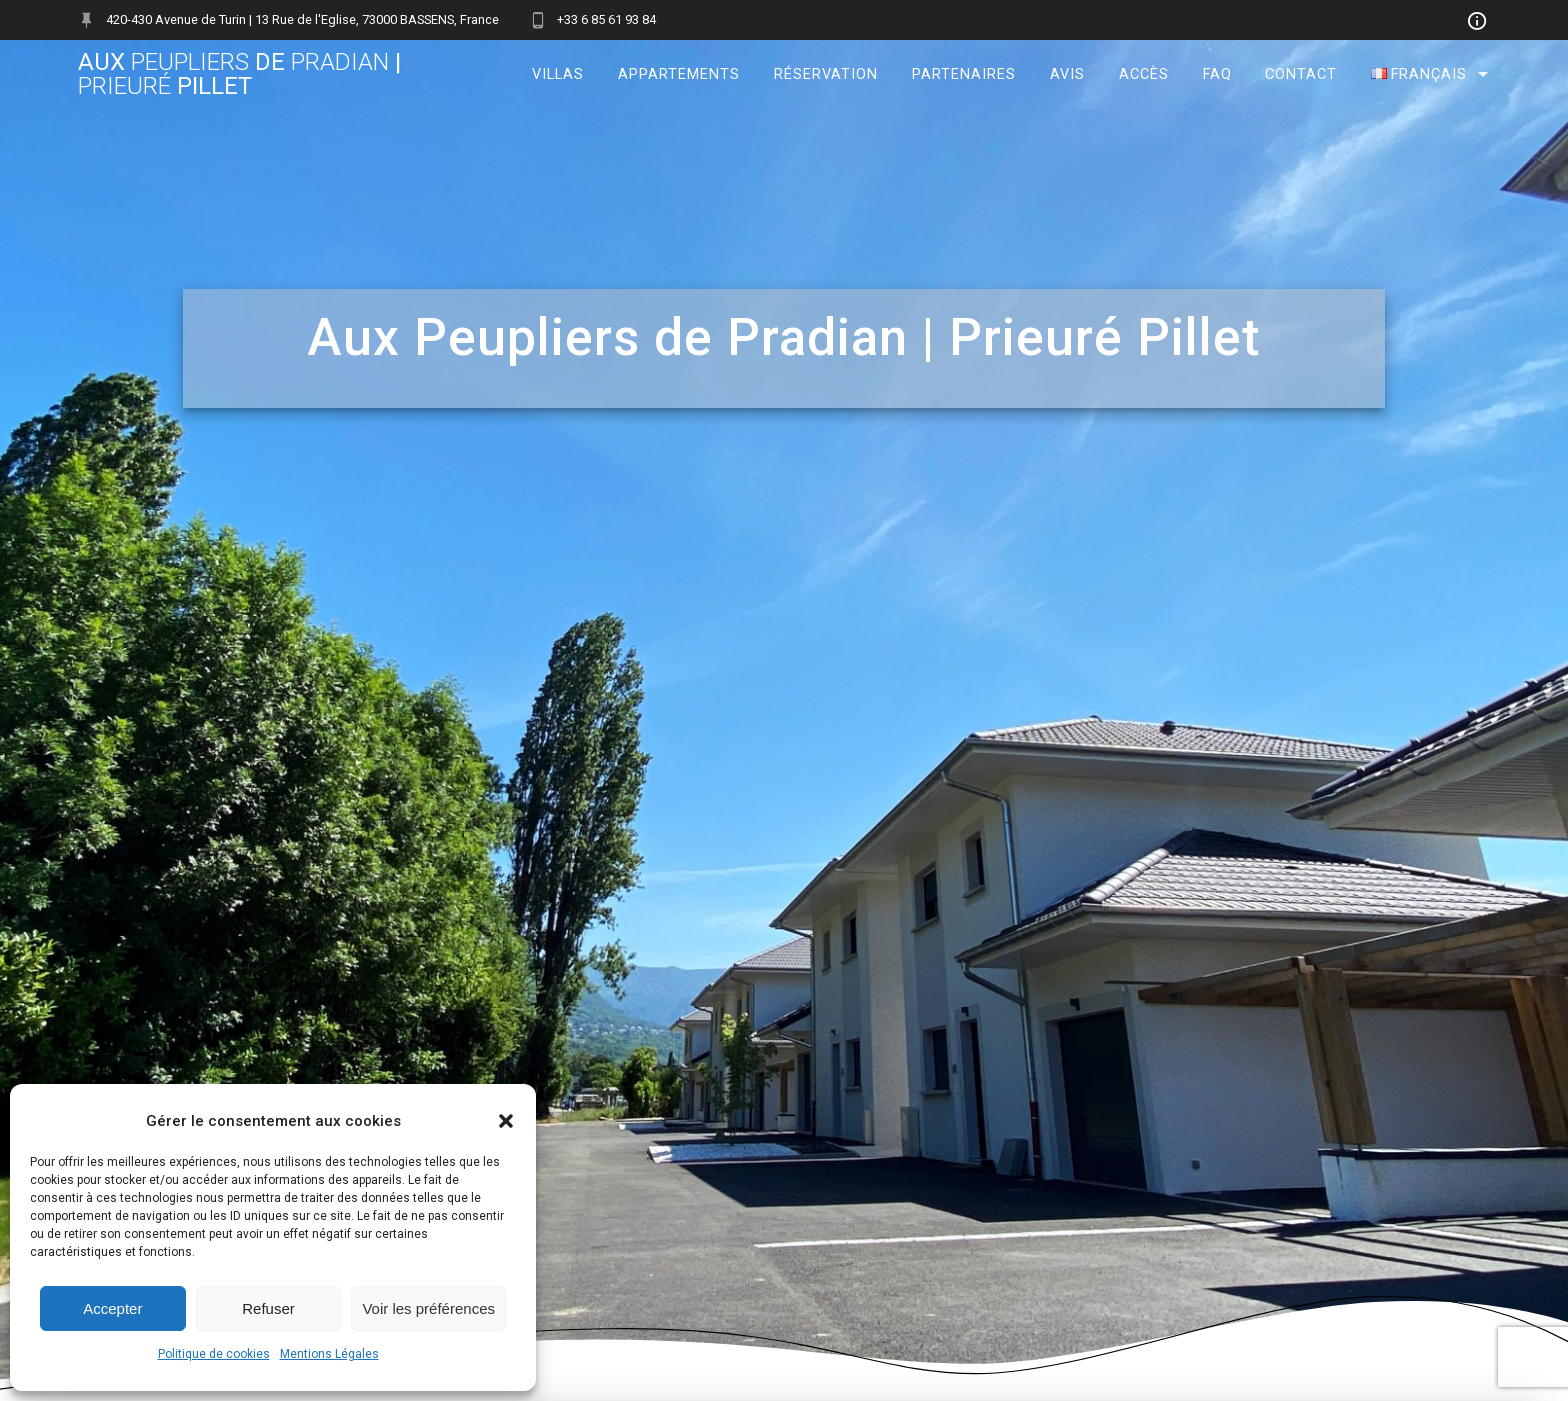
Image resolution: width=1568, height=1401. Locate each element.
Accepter (112, 1308)
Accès (1144, 74)
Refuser (268, 1308)
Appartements (679, 74)
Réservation (826, 74)
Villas (558, 74)
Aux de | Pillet (239, 74)
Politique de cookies (214, 1354)
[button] (506, 1121)
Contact (1301, 74)
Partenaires (964, 74)
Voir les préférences (428, 1308)
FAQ (1217, 74)
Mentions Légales (329, 1354)
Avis (1067, 74)
